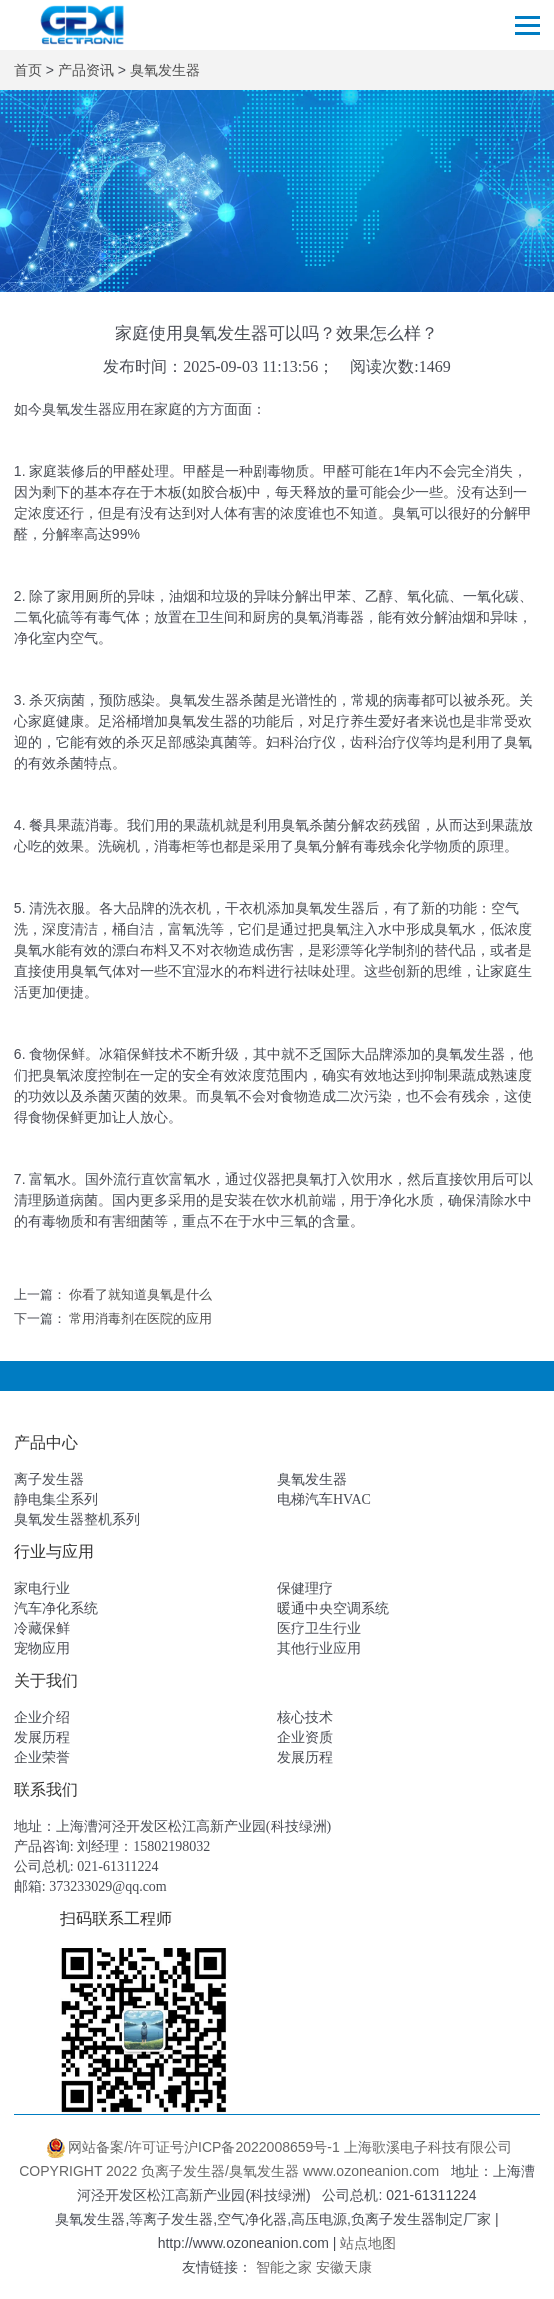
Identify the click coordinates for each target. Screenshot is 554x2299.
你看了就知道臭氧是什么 (140, 1294)
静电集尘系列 (56, 1499)
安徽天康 (344, 2267)
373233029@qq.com (108, 1886)
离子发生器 (49, 1479)
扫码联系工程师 (116, 1918)
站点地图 (368, 2243)
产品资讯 (86, 70)
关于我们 (46, 1680)
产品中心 (46, 1442)
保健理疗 (305, 1588)
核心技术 (305, 1717)
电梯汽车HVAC (324, 1499)
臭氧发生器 (165, 70)
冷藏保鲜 (42, 1628)
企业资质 (305, 1737)
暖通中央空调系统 (333, 1608)
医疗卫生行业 (319, 1628)
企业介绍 (42, 1717)
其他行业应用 (319, 1648)
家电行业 (42, 1588)
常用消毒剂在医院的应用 (140, 1318)
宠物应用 (42, 1648)
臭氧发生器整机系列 (77, 1519)
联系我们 (46, 1789)
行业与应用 (54, 1551)
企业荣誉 (42, 1757)
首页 (28, 70)
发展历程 (42, 1737)
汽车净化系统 (56, 1608)
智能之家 (284, 2267)
